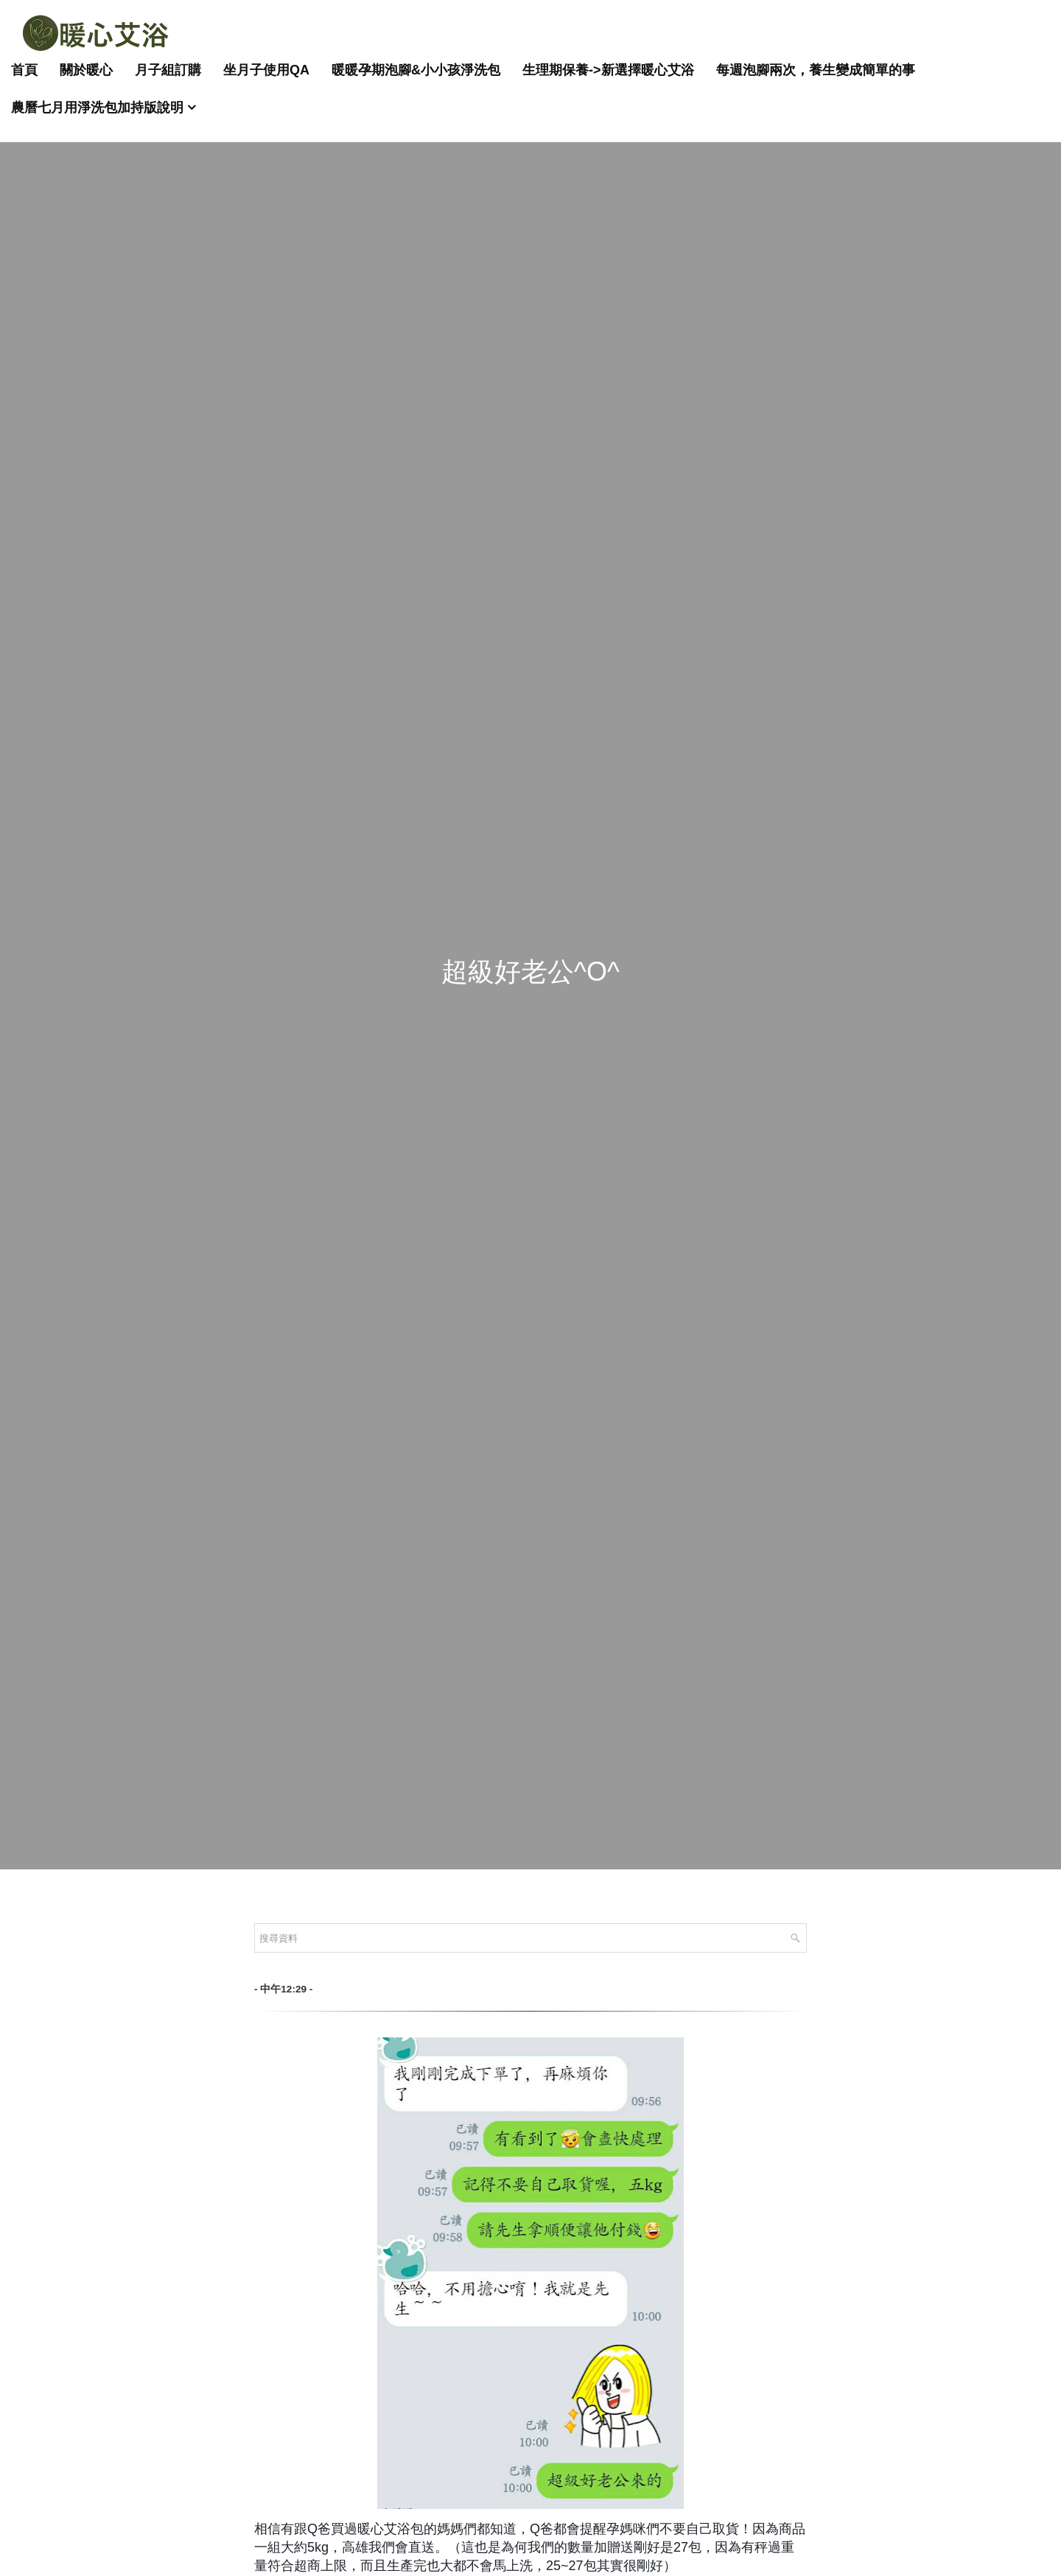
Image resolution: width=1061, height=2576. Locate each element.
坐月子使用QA (266, 70)
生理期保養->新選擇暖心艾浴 (608, 70)
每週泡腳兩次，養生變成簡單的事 (815, 70)
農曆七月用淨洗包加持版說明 (97, 107)
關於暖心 (86, 70)
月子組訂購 (168, 70)
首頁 (24, 70)
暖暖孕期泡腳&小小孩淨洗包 (416, 70)
